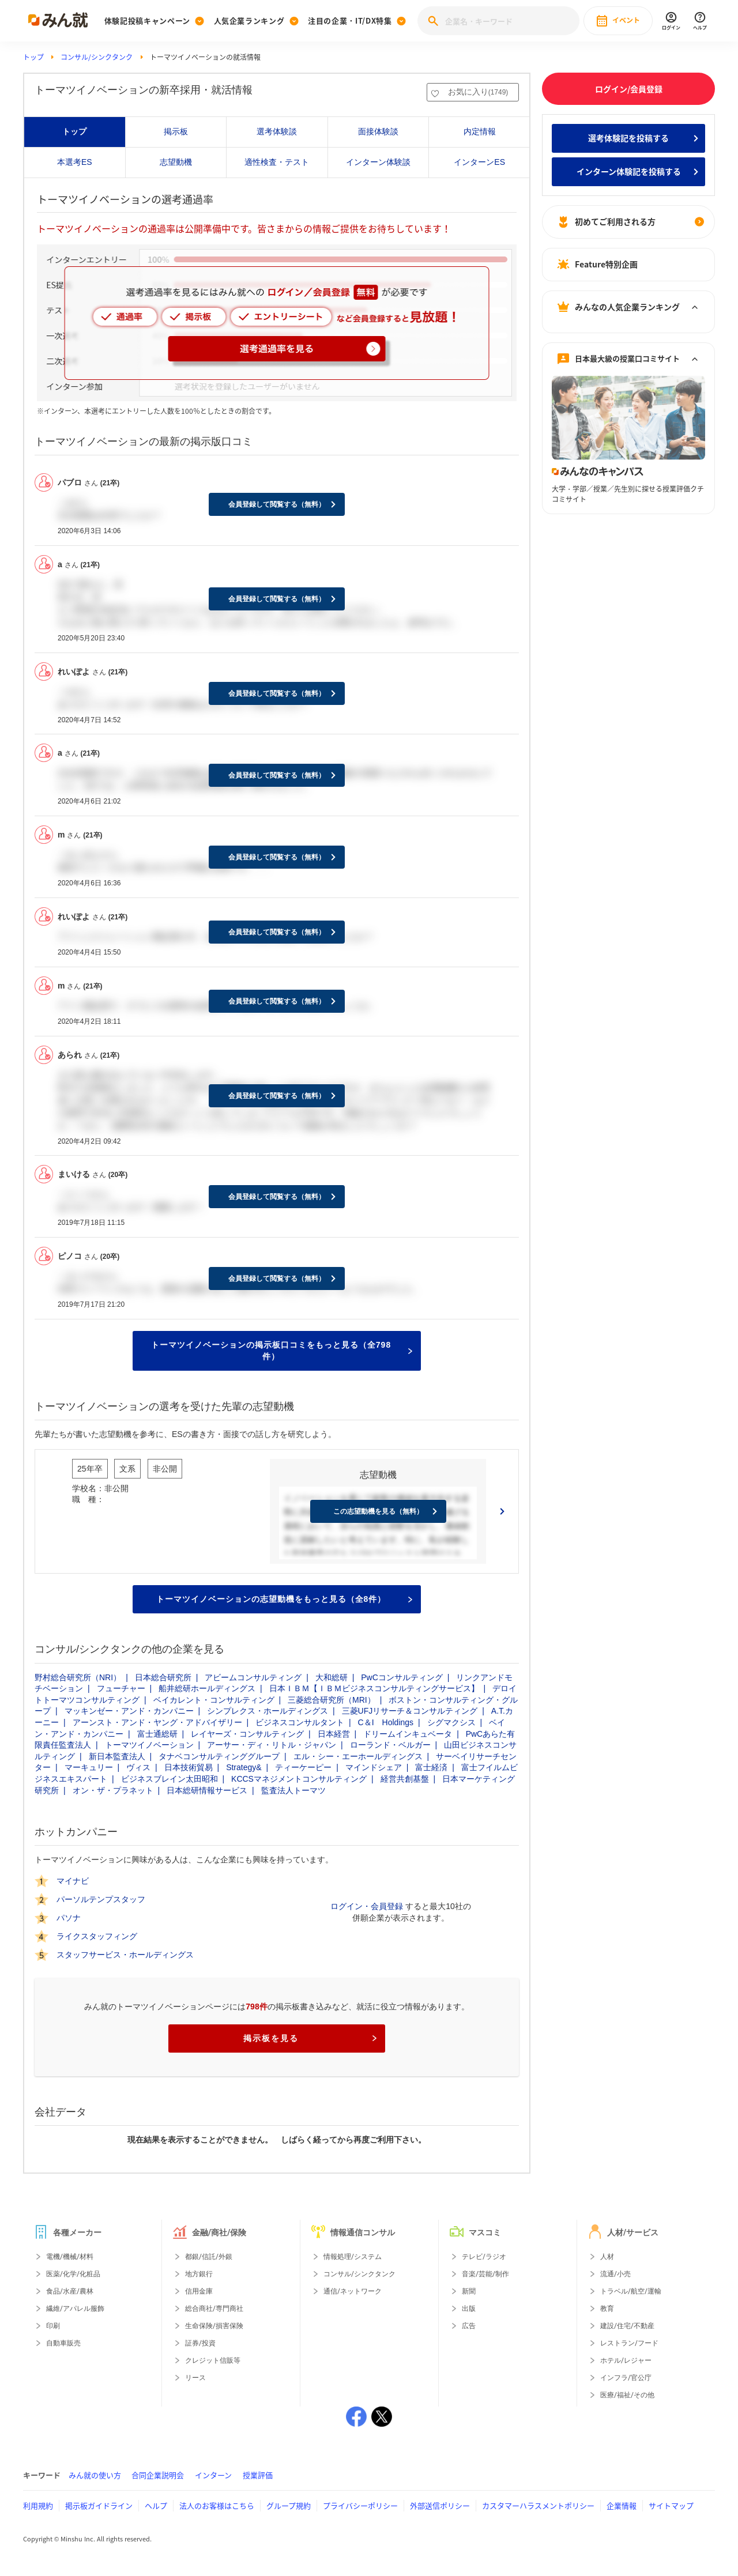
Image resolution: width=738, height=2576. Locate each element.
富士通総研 (157, 1733)
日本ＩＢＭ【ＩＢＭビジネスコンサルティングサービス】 (374, 1688)
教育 (607, 2309)
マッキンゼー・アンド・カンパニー (129, 1710)
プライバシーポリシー (360, 2505)
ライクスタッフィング (97, 1936)
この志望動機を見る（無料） (378, 1511)
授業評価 (258, 2474)
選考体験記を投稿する (628, 138)
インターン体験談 (378, 162)
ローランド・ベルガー (390, 1744)
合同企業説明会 (157, 2474)
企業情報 (622, 2505)
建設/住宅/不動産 (627, 2326)
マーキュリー (89, 1767)
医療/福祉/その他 (627, 2395)
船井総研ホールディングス (207, 1688)
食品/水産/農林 (69, 2291)
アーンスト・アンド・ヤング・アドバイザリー (157, 1722)
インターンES (479, 162)
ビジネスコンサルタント (299, 1722)
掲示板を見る (309, 2038)
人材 (607, 2257)
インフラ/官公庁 (626, 2378)
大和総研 (331, 1677)
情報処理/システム (352, 2257)
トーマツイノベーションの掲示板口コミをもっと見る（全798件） (281, 1350)
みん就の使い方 (95, 2474)
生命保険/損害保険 (214, 2326)
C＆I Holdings (385, 1722)
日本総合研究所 (163, 1677)
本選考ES (74, 162)
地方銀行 (199, 2274)
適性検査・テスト (276, 162)
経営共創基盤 (405, 1778)
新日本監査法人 (117, 1756)
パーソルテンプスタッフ (101, 1899)
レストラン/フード (629, 2343)
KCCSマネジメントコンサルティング (299, 1778)
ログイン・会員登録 (366, 1906)
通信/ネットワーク (352, 2291)
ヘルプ (156, 2505)
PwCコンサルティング (402, 1677)
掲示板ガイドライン (99, 2505)
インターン (213, 2474)
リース (195, 2378)
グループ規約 (288, 2505)
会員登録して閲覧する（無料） (276, 504)
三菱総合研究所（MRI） (331, 1699)
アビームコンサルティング (253, 1677)
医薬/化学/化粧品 (73, 2274)
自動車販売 (63, 2343)
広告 (469, 2326)
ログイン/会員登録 (628, 89)
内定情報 (480, 131)
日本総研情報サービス (207, 1790)
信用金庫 (199, 2291)
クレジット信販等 (212, 2360)
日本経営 (334, 1733)
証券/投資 (200, 2343)
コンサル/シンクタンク (97, 57)
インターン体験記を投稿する (629, 171)
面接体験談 (378, 131)
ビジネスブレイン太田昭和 (169, 1778)
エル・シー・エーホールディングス (358, 1756)
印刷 (53, 2326)
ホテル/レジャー (626, 2360)
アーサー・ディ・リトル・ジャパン (271, 1744)
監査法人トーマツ (293, 1790)
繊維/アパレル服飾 (75, 2309)
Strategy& (243, 1767)
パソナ (69, 1917)
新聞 (469, 2291)
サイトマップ (671, 2505)
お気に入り (478, 91)
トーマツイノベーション (149, 1744)
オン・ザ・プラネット (113, 1790)
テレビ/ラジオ (484, 2257)
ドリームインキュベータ (407, 1733)
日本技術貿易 (188, 1767)
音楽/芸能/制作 (485, 2274)
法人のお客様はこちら (216, 2505)
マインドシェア (373, 1767)
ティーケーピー (303, 1767)
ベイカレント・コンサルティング (213, 1699)
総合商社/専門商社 (214, 2309)
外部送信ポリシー (440, 2505)
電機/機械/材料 (69, 2257)
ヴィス (138, 1767)
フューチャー (121, 1688)
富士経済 (431, 1767)
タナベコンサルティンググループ (219, 1756)
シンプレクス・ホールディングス (267, 1710)
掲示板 (176, 131)
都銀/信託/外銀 (208, 2257)
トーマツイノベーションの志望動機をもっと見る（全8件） (284, 1599)
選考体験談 (277, 131)
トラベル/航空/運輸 (630, 2291)
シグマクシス (451, 1722)
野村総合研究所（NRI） (78, 1677)
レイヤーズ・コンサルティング (247, 1733)
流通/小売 (615, 2274)
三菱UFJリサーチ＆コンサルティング (410, 1710)
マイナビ (73, 1880)
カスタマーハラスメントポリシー (538, 2505)
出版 (469, 2309)
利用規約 (38, 2505)
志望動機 (176, 162)
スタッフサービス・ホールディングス (125, 1954)
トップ (33, 57)
